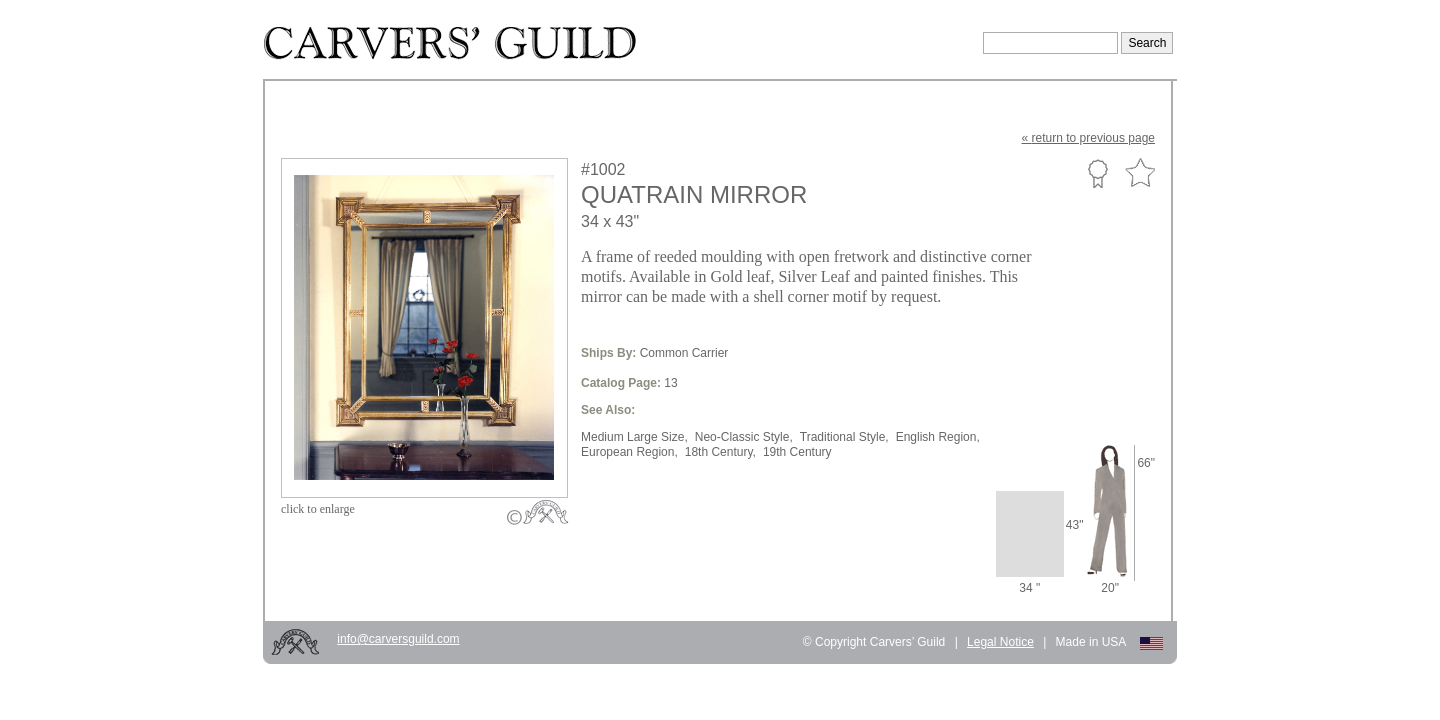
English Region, (938, 437)
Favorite (1140, 173)
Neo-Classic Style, (744, 437)
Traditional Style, (844, 437)
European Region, (629, 452)
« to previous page (1088, 138)
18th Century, (720, 452)
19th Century (797, 452)
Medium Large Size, (634, 437)
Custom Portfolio (1097, 173)
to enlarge (318, 509)
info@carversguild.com (398, 639)
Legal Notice (1000, 642)
